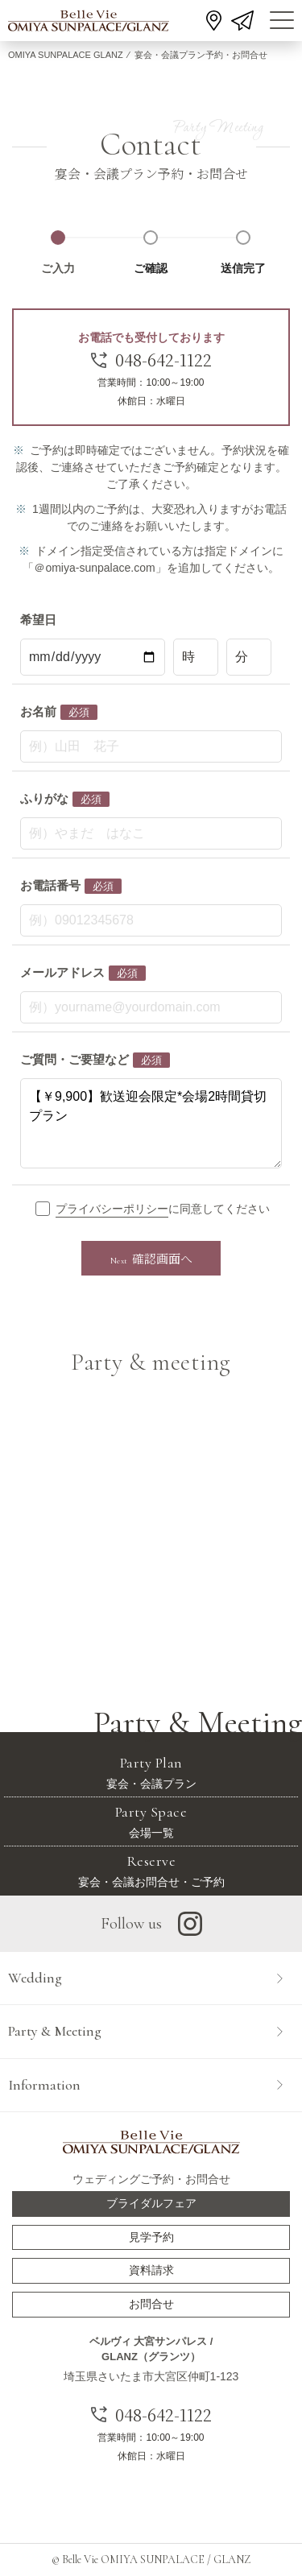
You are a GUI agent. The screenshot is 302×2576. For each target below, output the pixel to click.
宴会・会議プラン (151, 1771)
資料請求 (151, 2270)
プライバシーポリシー (112, 1208)
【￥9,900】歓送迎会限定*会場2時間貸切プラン (151, 1123)
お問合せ (151, 2303)
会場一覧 (151, 1820)
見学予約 (151, 2237)
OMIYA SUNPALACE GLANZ (65, 55)
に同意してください (161, 1210)
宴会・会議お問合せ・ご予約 (151, 1869)
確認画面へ (151, 1258)
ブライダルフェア (151, 2203)
